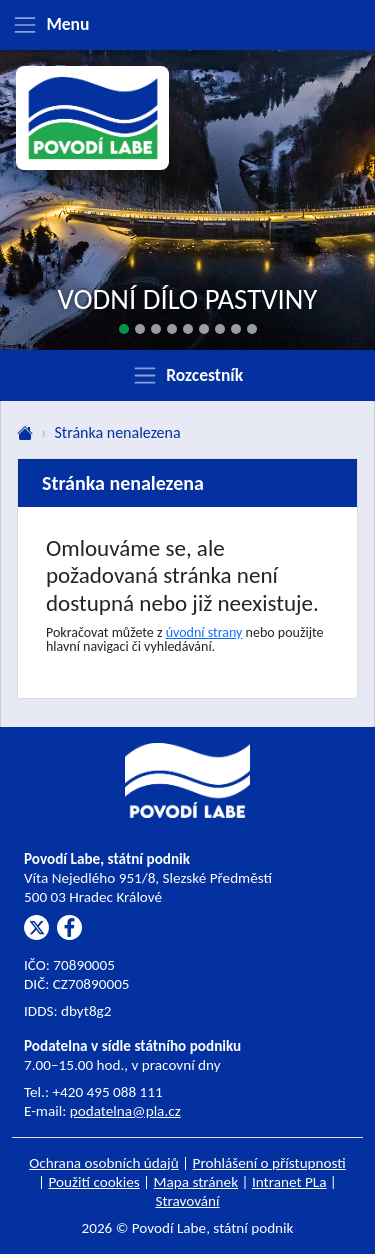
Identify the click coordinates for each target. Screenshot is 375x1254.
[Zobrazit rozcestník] (187, 375)
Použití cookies (94, 1182)
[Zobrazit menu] (187, 25)
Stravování (187, 1201)
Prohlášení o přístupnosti (269, 1163)
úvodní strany (204, 632)
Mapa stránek (196, 1182)
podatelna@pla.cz (125, 1111)
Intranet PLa (289, 1182)
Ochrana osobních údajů (104, 1163)
